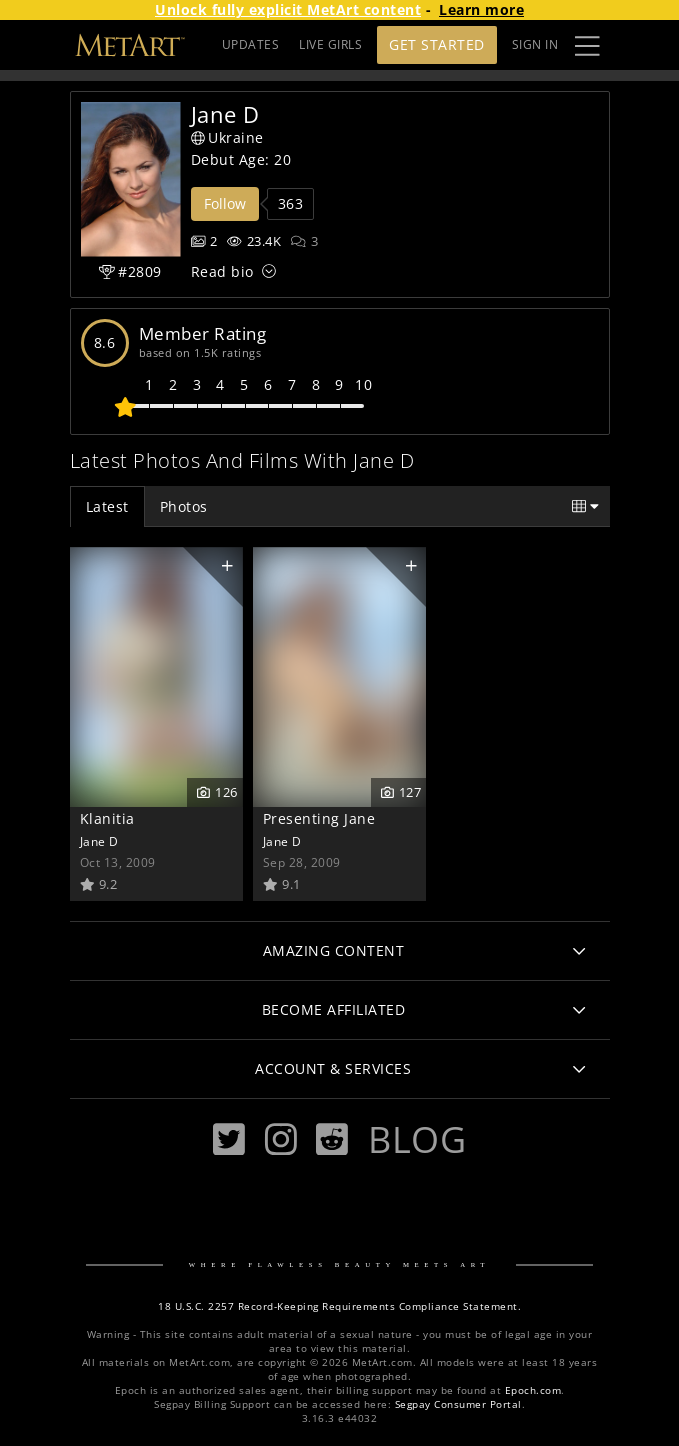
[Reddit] (332, 1139)
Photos (184, 506)
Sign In (535, 44)
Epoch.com (533, 1390)
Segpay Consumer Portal (458, 1404)
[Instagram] (281, 1139)
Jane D (99, 841)
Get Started (437, 44)
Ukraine (227, 137)
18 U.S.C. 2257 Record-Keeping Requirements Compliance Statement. (339, 1306)
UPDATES (251, 44)
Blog (417, 1139)
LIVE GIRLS (330, 44)
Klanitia (107, 818)
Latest (107, 506)
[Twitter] (229, 1139)
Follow (225, 203)
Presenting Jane (319, 818)
